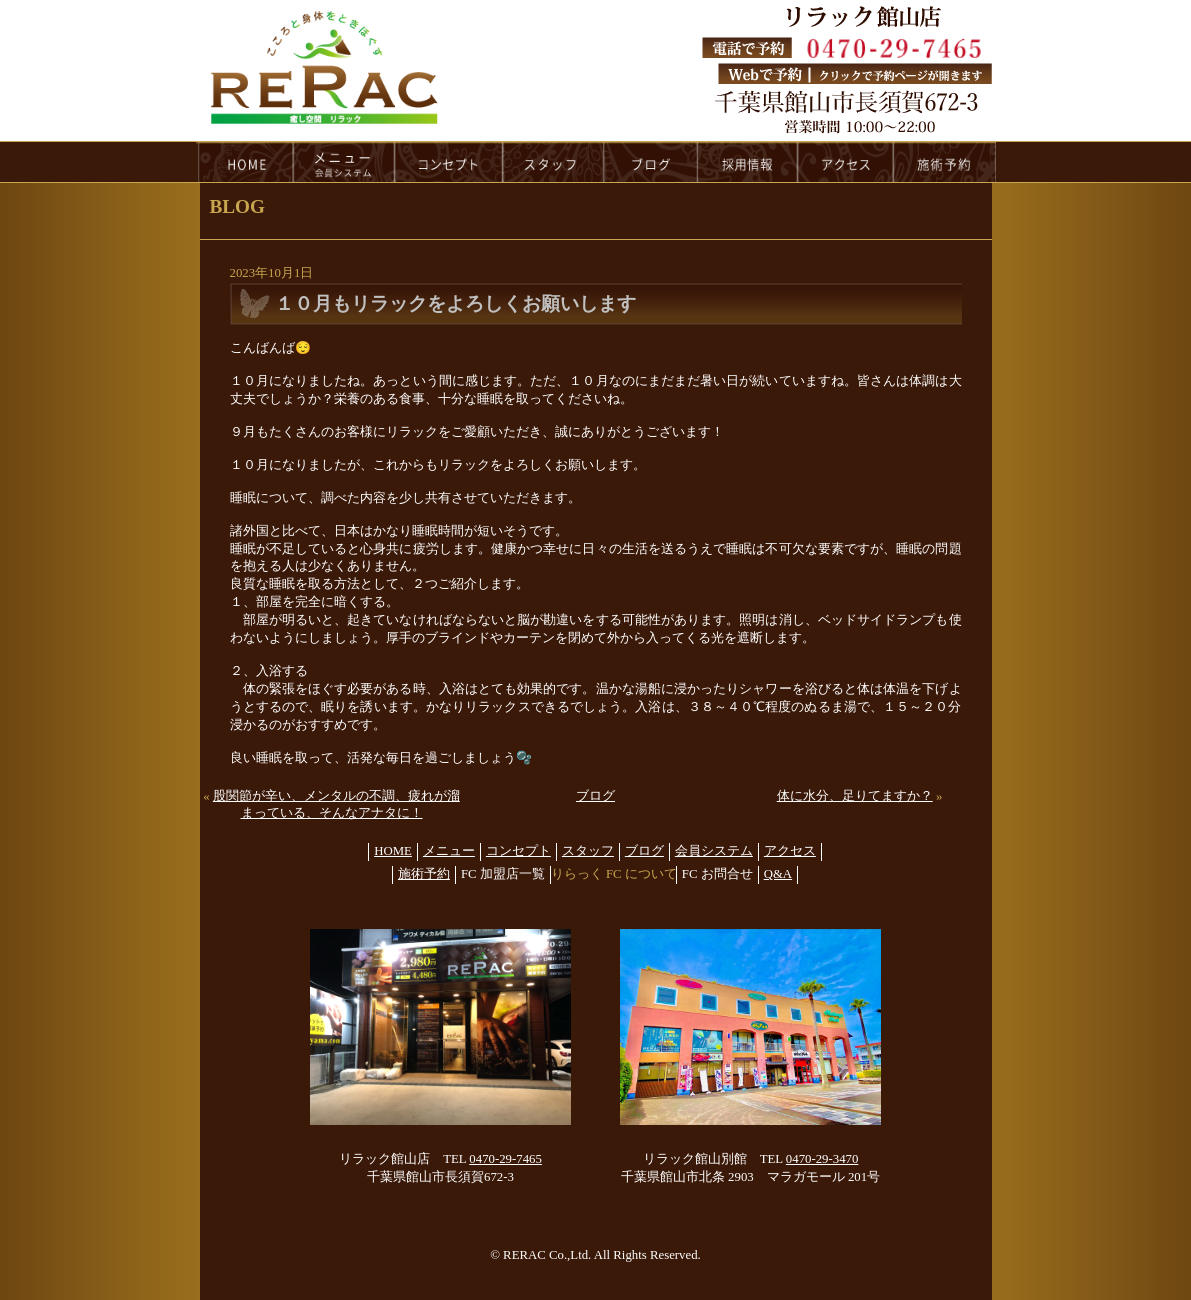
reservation (945, 162)
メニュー (449, 851)
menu (344, 162)
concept (449, 162)
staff (553, 162)
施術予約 (424, 874)
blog (651, 162)
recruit (748, 162)
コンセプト (518, 851)
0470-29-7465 (505, 1159)
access (846, 162)
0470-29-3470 (822, 1159)
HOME (245, 162)
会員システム (714, 851)
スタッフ (588, 851)
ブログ (595, 796)
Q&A (778, 874)
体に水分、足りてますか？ (855, 796)
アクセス (790, 851)
